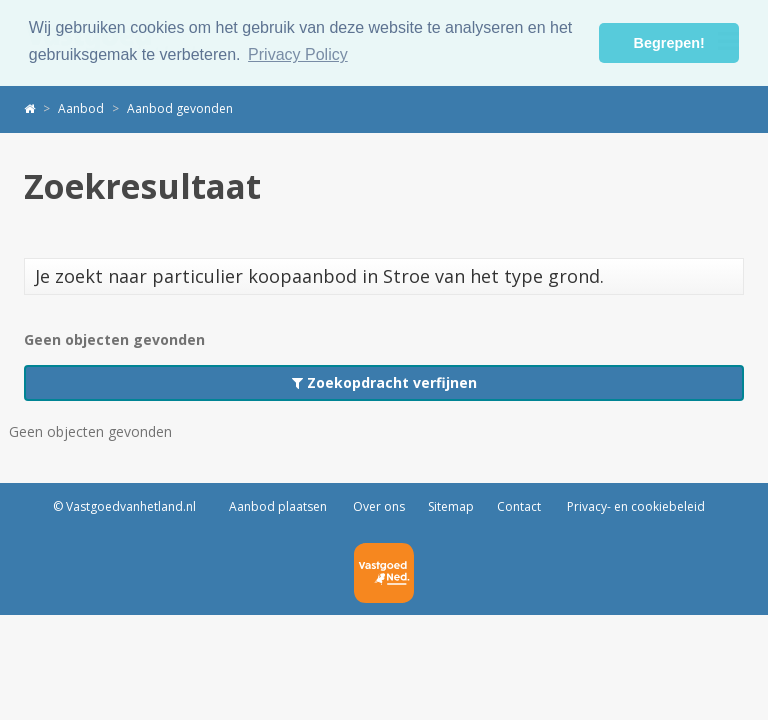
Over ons (377, 506)
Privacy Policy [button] (298, 54)
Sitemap (451, 506)
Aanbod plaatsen (278, 506)
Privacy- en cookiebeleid (634, 506)
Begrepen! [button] (669, 43)
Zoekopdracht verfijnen (384, 382)
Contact (519, 506)
